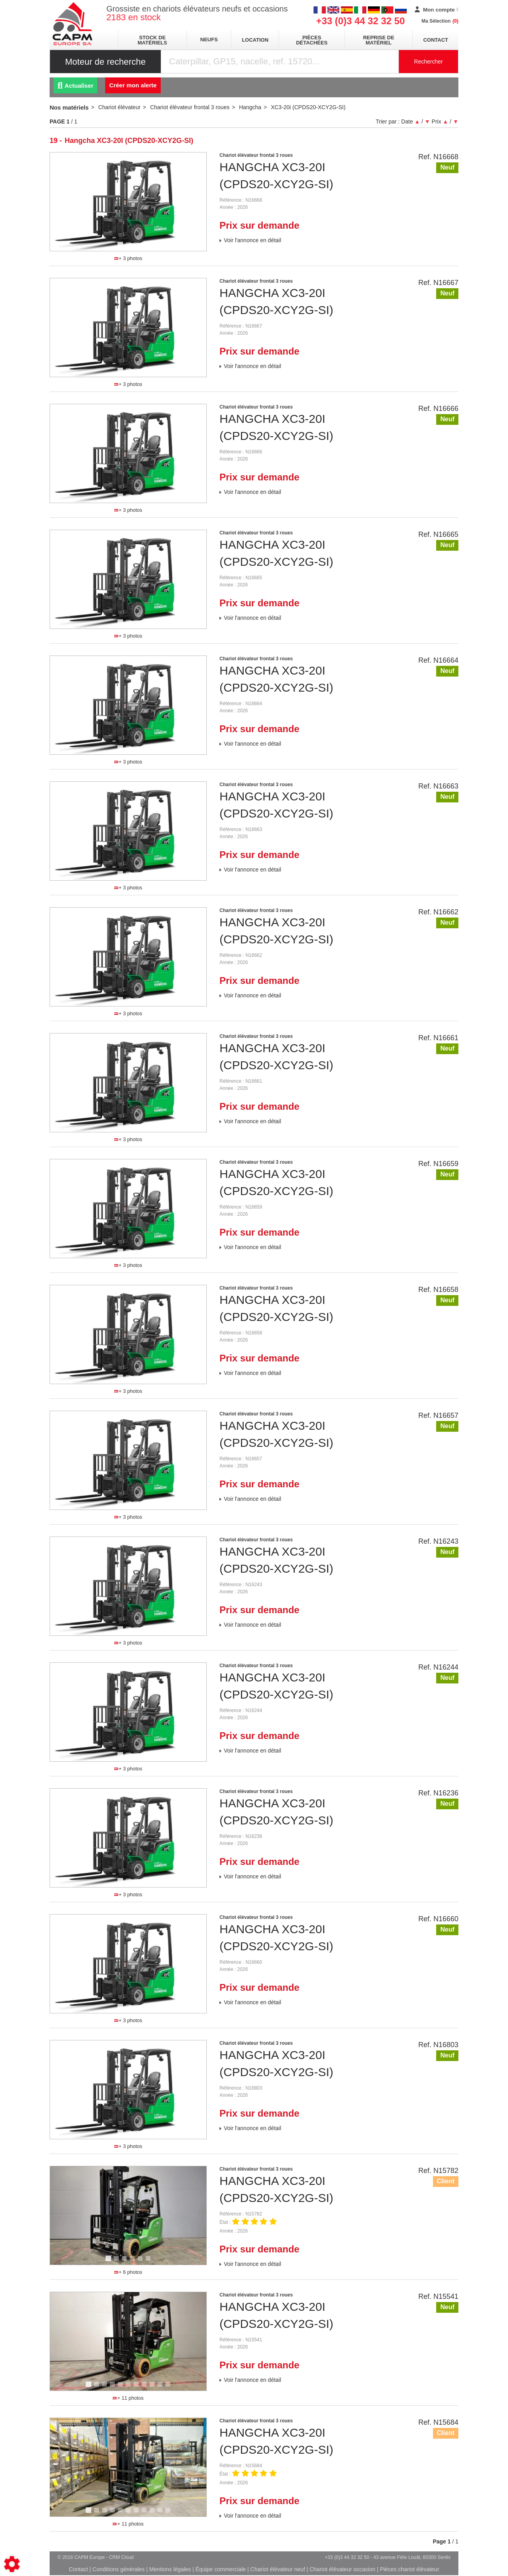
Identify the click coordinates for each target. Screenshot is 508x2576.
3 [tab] (137, 248)
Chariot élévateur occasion (342, 2569)
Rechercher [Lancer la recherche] (428, 61)
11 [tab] (170, 2388)
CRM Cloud (121, 2557)
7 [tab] (137, 2388)
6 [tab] (149, 2262)
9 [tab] (153, 2388)
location (255, 39)
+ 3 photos (128, 258)
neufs (209, 39)
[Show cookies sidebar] (12, 2564)
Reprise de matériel (378, 40)
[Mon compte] (436, 9)
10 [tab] (163, 2388)
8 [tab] (145, 2388)
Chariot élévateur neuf (277, 2569)
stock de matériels (152, 40)
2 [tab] (129, 248)
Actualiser (75, 85)
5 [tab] (141, 2262)
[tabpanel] (128, 201)
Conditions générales (118, 2569)
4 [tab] (133, 2262)
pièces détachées (311, 40)
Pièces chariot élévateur (409, 2569)
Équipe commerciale (221, 2569)
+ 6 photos (128, 2272)
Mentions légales (170, 2569)
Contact (435, 39)
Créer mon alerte (132, 85)
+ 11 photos (128, 2398)
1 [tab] (121, 248)
